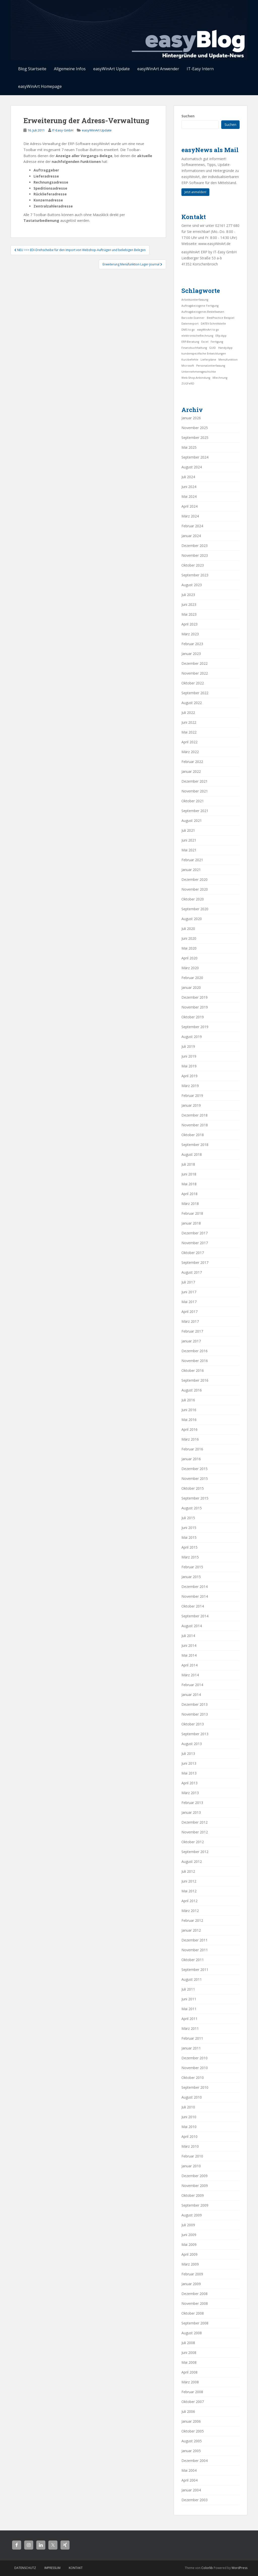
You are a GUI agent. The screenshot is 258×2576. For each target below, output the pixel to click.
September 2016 (194, 1380)
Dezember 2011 (194, 1940)
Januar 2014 (191, 1694)
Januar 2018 (191, 1223)
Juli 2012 (188, 1871)
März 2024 (190, 516)
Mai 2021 (189, 850)
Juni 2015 (188, 1527)
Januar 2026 (191, 417)
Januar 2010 (191, 2166)
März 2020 (190, 967)
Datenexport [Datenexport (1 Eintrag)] (190, 323)
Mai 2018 (189, 1183)
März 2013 (190, 1792)
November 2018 (194, 1125)
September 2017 (194, 1262)
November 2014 (194, 1596)
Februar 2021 (192, 859)
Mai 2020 (189, 948)
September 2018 (194, 1144)
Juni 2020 (188, 938)
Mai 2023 (189, 614)
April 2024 (189, 506)
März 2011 (190, 2028)
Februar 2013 (192, 1802)
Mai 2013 (189, 1773)
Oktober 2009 (192, 2195)
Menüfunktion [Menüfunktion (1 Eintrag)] (228, 359)
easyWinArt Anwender (158, 69)
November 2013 (194, 1714)
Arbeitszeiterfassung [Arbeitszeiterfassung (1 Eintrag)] (194, 299)
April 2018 (189, 1193)
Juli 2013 (188, 1753)
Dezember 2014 (194, 1586)
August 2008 (191, 2332)
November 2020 (194, 889)
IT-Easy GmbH (62, 130)
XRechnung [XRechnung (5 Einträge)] (219, 377)
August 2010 (191, 2097)
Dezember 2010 (194, 2058)
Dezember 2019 (194, 997)
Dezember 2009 (194, 2175)
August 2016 (191, 1390)
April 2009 (189, 2254)
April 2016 (189, 1429)
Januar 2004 (191, 2490)
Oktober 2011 (192, 1959)
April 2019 (189, 1075)
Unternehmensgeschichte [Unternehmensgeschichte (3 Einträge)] (198, 371)
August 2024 (191, 467)
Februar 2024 (192, 526)
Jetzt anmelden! (195, 192)
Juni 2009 (188, 2234)
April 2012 (189, 1900)
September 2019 (194, 1026)
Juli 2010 (188, 2107)
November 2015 (194, 1478)
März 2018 (190, 1203)
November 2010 (194, 2067)
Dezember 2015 (194, 1468)
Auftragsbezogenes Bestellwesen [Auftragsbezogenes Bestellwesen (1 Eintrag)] (202, 312)
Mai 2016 (189, 1419)
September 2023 (194, 575)
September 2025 (194, 437)
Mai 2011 (189, 2008)
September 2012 (194, 1851)
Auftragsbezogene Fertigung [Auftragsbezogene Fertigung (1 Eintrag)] (199, 305)
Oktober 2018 (192, 1134)
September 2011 (194, 1969)
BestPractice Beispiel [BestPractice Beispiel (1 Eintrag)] (220, 318)
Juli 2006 (188, 2411)
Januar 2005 (191, 2450)
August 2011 (191, 1979)
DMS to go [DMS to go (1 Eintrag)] (188, 329)
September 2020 (194, 909)
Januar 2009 (191, 2283)
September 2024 (194, 457)
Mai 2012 (189, 1891)
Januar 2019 (191, 1105)
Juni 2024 (188, 486)
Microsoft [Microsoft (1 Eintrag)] (187, 365)
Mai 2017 (189, 1301)
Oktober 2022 (192, 683)
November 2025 (194, 427)
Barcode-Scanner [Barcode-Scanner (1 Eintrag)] (193, 318)
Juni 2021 (188, 840)
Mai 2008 (189, 2362)
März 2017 (190, 1321)
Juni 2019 (188, 1056)
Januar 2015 (191, 1576)
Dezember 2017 (194, 1233)
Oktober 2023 (192, 565)
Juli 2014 (188, 1635)
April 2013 (189, 1783)
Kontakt (76, 2568)
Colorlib (207, 2568)
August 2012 (191, 1861)
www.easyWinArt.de (214, 243)
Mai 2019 (189, 1066)
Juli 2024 (188, 476)
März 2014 (190, 1675)
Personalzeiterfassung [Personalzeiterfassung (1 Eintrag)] (210, 365)
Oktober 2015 (192, 1488)
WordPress (239, 2568)
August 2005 (191, 2441)
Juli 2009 (188, 2224)
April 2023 (189, 624)
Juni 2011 (188, 1999)
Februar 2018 (192, 1213)
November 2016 (194, 1360)
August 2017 (191, 1272)
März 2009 (190, 2264)
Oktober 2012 (192, 1841)
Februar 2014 (192, 1684)
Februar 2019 (192, 1095)
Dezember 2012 (194, 1822)
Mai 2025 (189, 447)
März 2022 (190, 751)
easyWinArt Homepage (40, 86)
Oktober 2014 (192, 1606)
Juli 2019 (188, 1046)
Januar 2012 (191, 1930)
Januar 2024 (191, 535)
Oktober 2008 (192, 2313)
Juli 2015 (188, 1517)
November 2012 (194, 1832)
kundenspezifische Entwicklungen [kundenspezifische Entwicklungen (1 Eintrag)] (203, 353)
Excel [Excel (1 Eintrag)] (204, 341)
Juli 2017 (188, 1282)
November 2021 (194, 791)
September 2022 (194, 692)
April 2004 (189, 2480)
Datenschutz (25, 2568)
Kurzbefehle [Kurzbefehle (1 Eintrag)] (189, 359)
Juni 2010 (188, 2116)
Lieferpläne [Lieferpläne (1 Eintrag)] (208, 359)
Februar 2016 (192, 1449)
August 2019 (191, 1036)
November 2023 (194, 555)
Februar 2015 (192, 1566)
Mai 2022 (189, 732)
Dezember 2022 (194, 663)
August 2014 (191, 1625)
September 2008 (194, 2323)
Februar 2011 (192, 2038)
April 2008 (189, 2372)
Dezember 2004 (194, 2460)
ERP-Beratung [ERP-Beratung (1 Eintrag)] (190, 341)
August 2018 (191, 1154)
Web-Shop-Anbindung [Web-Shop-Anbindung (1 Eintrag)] (195, 377)
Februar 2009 (192, 2274)
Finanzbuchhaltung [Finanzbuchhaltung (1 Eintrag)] (194, 348)
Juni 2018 (188, 1174)
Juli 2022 (188, 712)
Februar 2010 (192, 2156)
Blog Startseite (32, 69)
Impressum (52, 2568)
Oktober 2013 (192, 1724)
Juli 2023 (188, 594)
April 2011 (189, 2018)
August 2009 (191, 2215)
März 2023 (190, 634)
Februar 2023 (192, 643)
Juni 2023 (188, 604)
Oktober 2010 (192, 2077)
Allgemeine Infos (70, 69)
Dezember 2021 (194, 781)
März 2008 (190, 2382)
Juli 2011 (188, 1989)
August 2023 (191, 584)
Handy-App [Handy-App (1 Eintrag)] (225, 348)
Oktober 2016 (192, 1370)
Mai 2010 (189, 2126)
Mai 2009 (189, 2244)
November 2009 (194, 2185)
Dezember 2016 (194, 1350)
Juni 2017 (188, 1292)
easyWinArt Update (111, 69)
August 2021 (191, 820)
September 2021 (194, 810)
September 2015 (194, 1498)
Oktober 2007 (192, 2401)
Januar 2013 (191, 1812)
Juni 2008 (188, 2352)
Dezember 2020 (194, 879)
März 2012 (190, 1910)
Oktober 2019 (192, 1017)
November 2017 (194, 1242)
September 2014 (194, 1616)
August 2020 (191, 918)
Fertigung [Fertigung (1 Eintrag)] (217, 341)
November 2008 (194, 2303)
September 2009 (194, 2205)
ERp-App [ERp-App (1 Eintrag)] (221, 335)
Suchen (188, 116)
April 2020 (189, 958)
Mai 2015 (189, 1537)
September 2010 (194, 2087)
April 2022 (189, 742)
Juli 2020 (188, 928)
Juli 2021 (188, 830)
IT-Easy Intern (200, 69)
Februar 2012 (192, 1920)
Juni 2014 (188, 1645)
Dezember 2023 (194, 545)
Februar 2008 (192, 2391)
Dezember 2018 (194, 1115)
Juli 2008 (188, 2342)
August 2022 (191, 702)
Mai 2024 (189, 496)
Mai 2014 (189, 1655)
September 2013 (194, 1733)
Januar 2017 (191, 1341)
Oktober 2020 (192, 899)
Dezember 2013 (194, 1704)
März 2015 (190, 1557)
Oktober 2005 (192, 2431)
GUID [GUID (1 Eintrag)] (212, 348)
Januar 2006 (191, 2421)
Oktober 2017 (192, 1252)
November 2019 (194, 1007)
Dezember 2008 (194, 2293)
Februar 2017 (192, 1331)
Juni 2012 (188, 1881)
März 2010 (190, 2146)
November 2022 (194, 673)
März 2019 (190, 1085)
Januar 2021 (191, 869)
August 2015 (191, 1508)
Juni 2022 (188, 722)
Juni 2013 (188, 1763)
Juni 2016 (188, 1409)
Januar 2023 (191, 653)
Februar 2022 (192, 761)
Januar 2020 (191, 987)
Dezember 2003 (194, 2499)
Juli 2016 (188, 1400)
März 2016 (190, 1439)
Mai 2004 (189, 2470)
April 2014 (189, 1665)
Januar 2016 (191, 1458)
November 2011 (194, 1949)
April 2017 (189, 1311)
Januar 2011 (191, 2048)
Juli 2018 (188, 1164)
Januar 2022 (191, 771)
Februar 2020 (192, 977)
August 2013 (191, 1743)
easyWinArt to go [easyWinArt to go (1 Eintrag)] (208, 329)
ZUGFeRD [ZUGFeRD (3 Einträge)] (187, 383)
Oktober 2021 (192, 800)
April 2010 (189, 2136)
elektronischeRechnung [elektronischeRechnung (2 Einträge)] (197, 335)
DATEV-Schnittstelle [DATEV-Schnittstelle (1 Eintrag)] (213, 323)
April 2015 (189, 1547)
